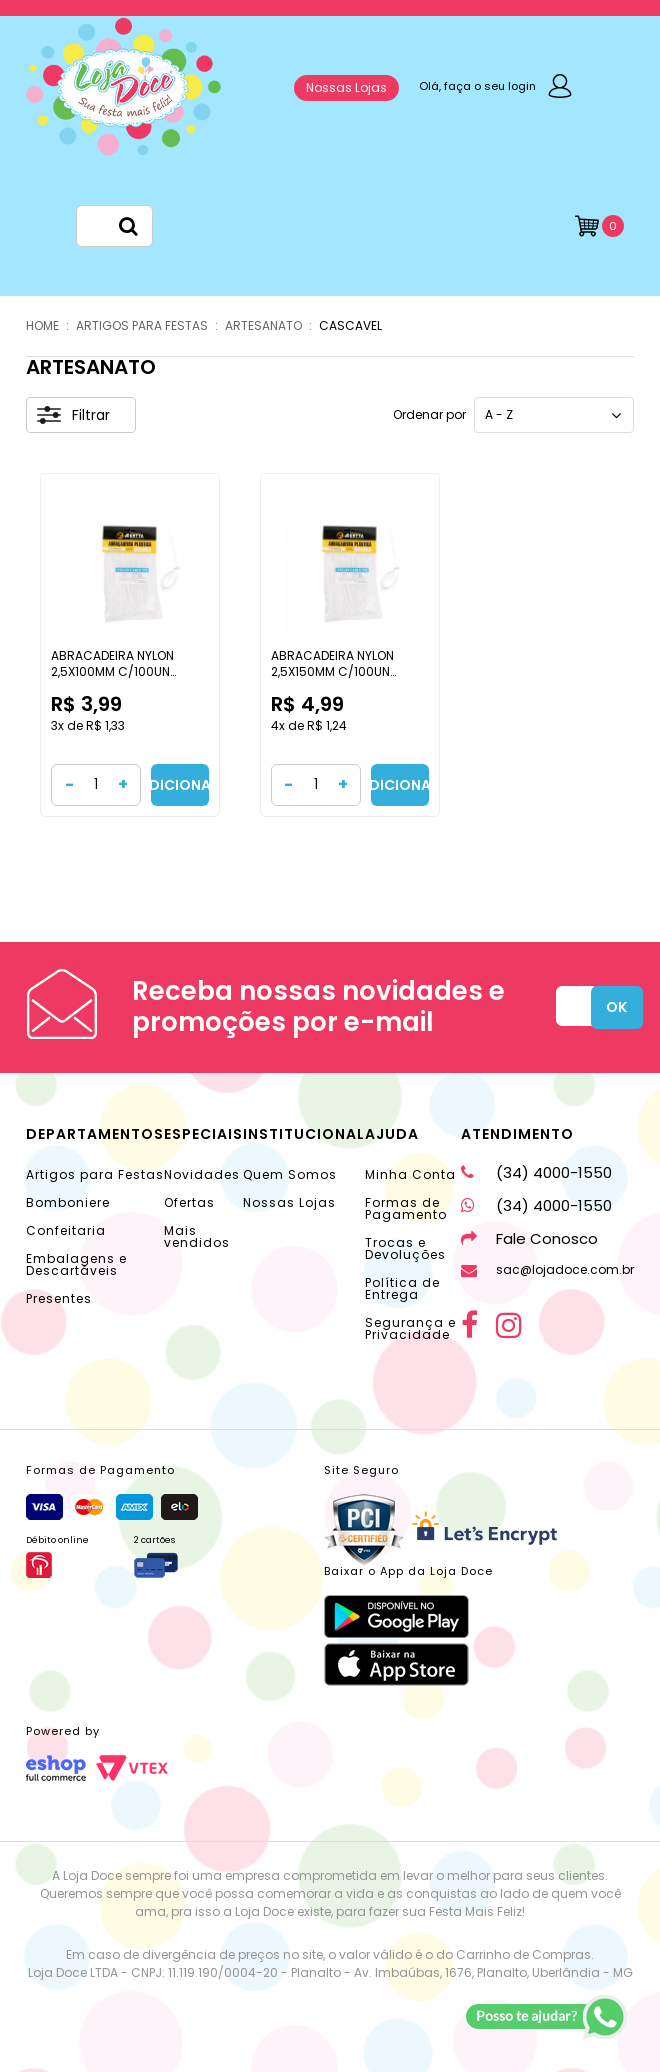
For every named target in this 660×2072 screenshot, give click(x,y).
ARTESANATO (263, 325)
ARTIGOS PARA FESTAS (142, 325)
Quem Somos (290, 1174)
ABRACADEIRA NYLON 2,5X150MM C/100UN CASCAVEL (332, 671)
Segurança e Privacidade (410, 1328)
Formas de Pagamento (406, 1208)
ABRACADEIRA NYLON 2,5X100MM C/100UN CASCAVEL (112, 671)
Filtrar (73, 415)
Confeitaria (66, 1230)
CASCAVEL (350, 325)
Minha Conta (410, 1174)
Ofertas (189, 1202)
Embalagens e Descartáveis (76, 1264)
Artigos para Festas (95, 1174)
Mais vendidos (197, 1236)
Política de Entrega (402, 1288)
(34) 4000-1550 (536, 1172)
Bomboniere (68, 1202)
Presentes (59, 1298)
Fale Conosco (529, 1238)
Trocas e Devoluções (405, 1248)
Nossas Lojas (346, 87)
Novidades (202, 1174)
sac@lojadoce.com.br (547, 1269)
